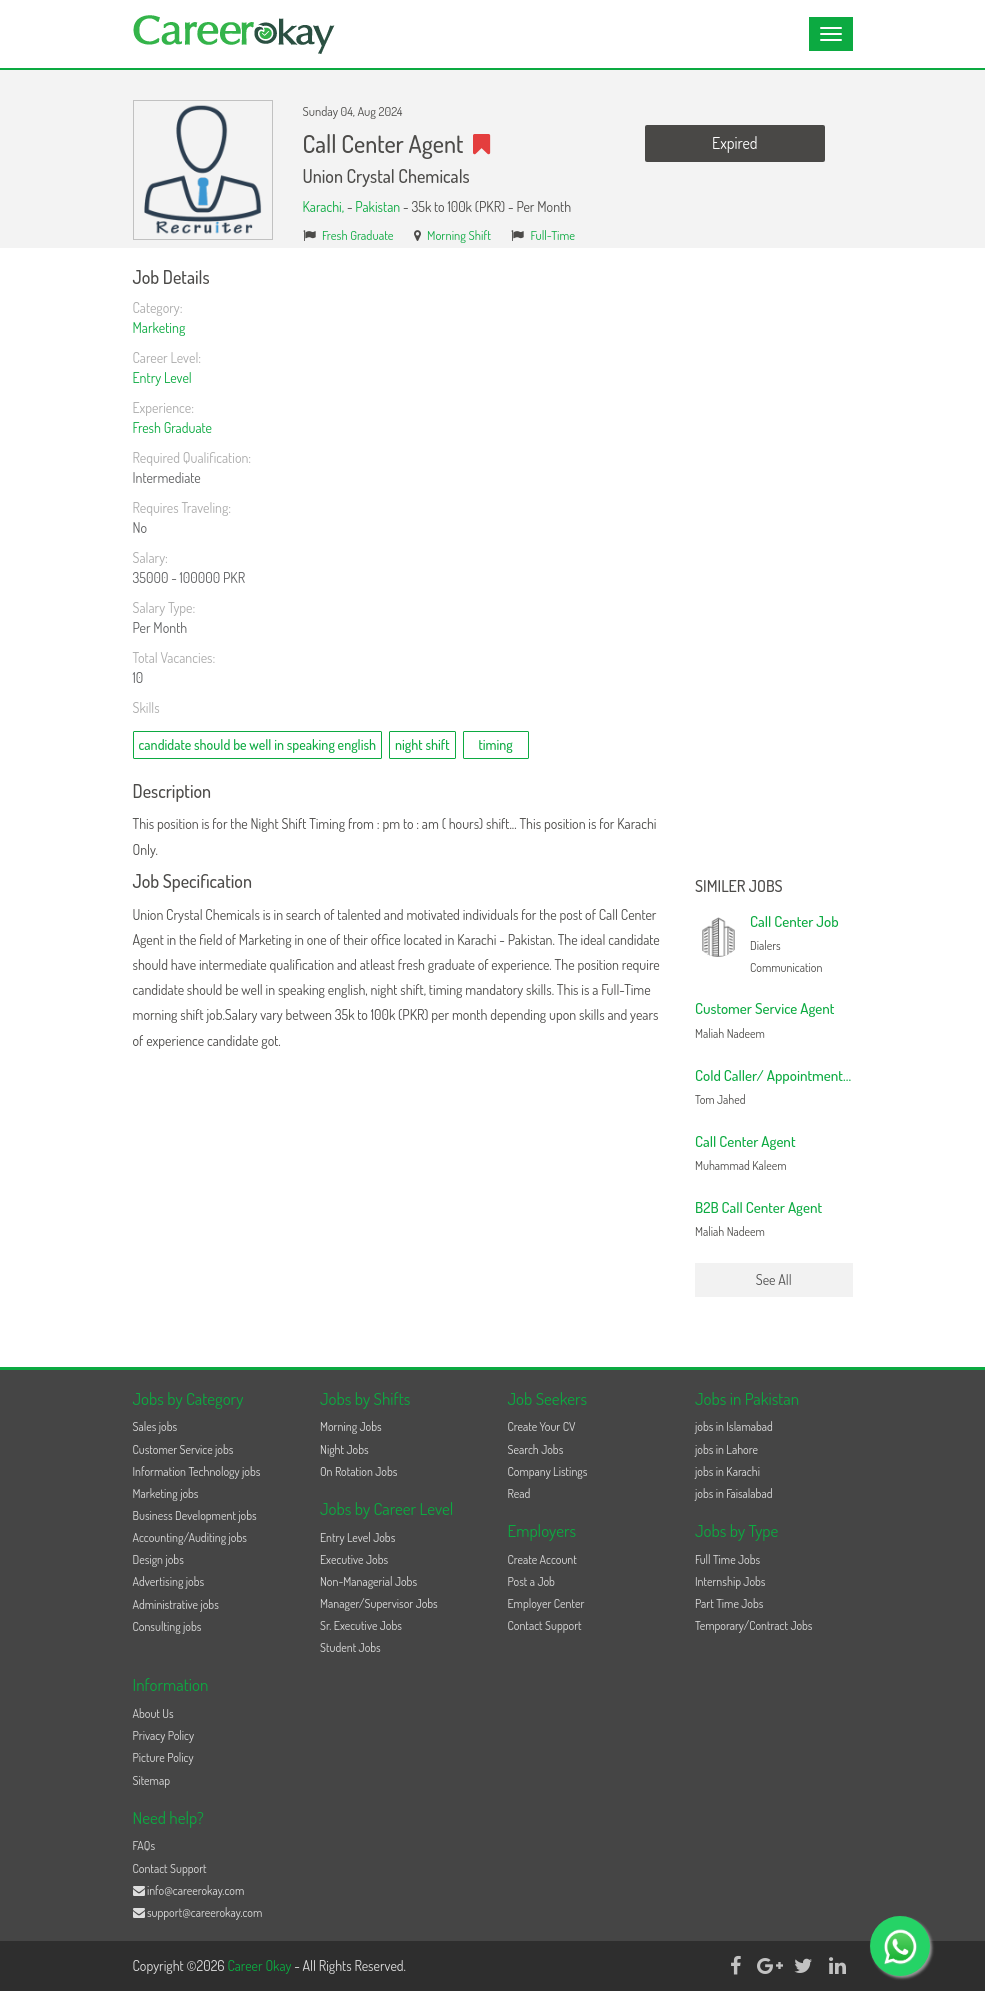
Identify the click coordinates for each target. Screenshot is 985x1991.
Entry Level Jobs (357, 1537)
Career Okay (260, 1965)
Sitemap (152, 1780)
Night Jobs (344, 1449)
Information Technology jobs (197, 1471)
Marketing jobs (166, 1493)
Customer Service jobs (183, 1449)
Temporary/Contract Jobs (754, 1625)
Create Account (542, 1559)
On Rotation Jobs (358, 1471)
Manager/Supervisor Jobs (379, 1603)
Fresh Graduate (358, 235)
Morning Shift (459, 235)
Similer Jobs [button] (739, 887)
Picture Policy (163, 1757)
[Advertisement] (774, 568)
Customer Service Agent (765, 1008)
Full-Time (553, 235)
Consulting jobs (167, 1626)
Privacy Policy (164, 1735)
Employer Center (546, 1603)
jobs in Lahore (726, 1449)
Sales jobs (155, 1426)
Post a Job (531, 1581)
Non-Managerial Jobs (368, 1581)
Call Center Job (794, 921)
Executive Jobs (354, 1559)
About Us (153, 1713)
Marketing (159, 327)
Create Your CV (542, 1426)
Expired (734, 143)
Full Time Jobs (727, 1559)
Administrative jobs (176, 1604)
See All (774, 1279)
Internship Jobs (730, 1581)
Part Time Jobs (729, 1603)
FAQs (144, 1845)
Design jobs (158, 1559)
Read (519, 1493)
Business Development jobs (195, 1515)
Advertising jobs (169, 1581)
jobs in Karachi (727, 1471)
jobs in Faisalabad (733, 1493)
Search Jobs (536, 1449)
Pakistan (377, 206)
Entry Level (162, 377)
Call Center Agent (745, 1141)
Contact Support (545, 1625)
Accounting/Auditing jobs (190, 1537)
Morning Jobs (351, 1426)
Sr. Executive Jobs (361, 1625)
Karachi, (325, 206)
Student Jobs (350, 1647)
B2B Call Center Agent (758, 1207)
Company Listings (548, 1471)
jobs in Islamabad (734, 1426)
